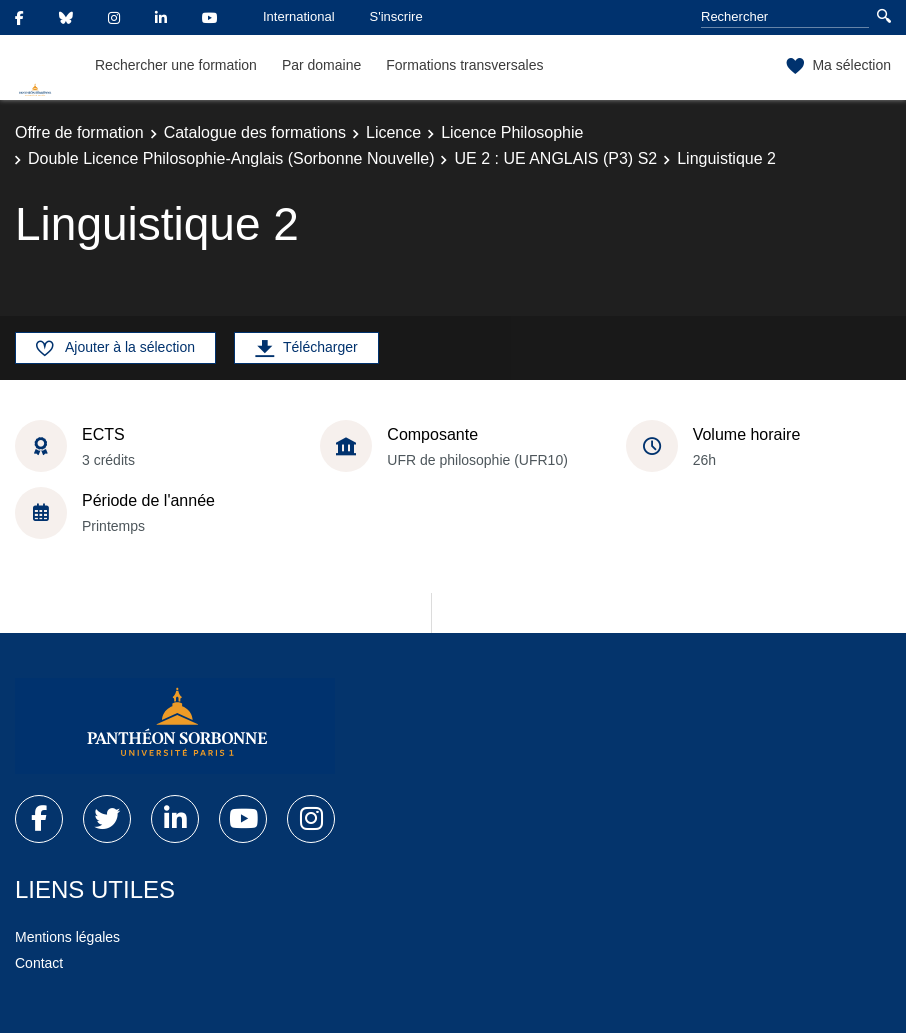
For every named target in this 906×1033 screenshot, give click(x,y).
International (299, 16)
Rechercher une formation (176, 65)
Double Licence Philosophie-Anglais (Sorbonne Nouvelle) (231, 158)
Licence (393, 132)
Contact (39, 963)
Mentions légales (67, 937)
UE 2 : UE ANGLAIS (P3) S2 (555, 158)
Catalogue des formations (255, 132)
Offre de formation (79, 132)
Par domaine (321, 65)
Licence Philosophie (512, 132)
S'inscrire (396, 16)
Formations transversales (464, 65)
